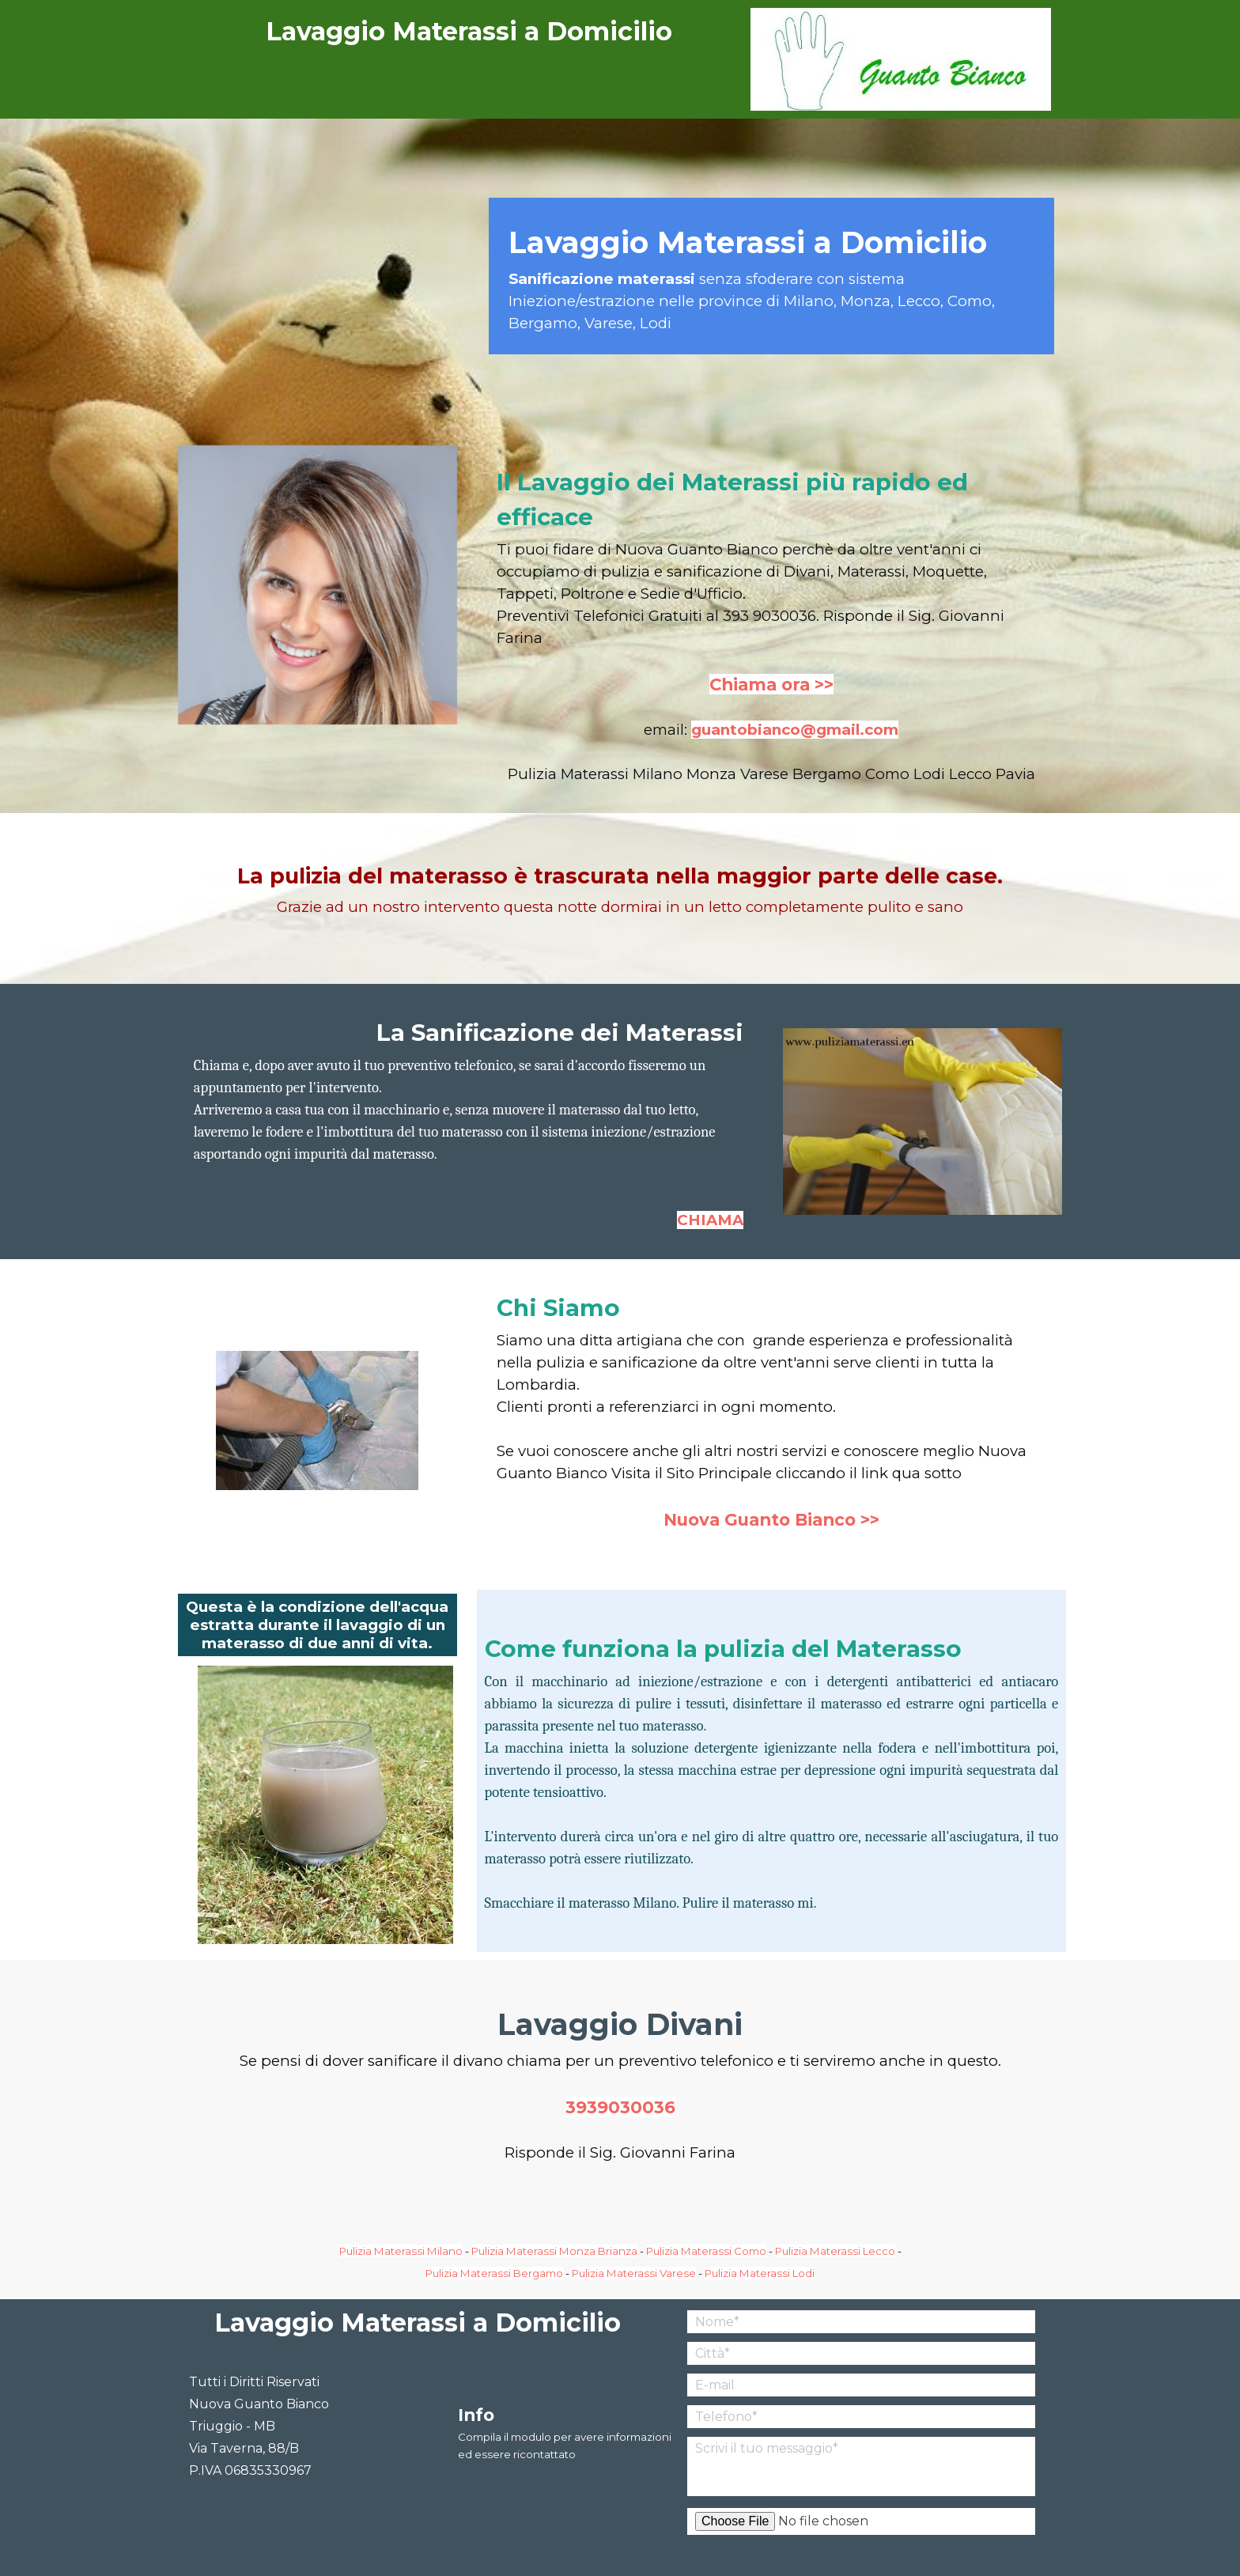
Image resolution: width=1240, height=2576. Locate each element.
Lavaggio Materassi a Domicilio (469, 31)
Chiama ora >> (771, 684)
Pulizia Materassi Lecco (835, 2251)
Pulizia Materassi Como (706, 2251)
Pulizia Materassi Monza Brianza (554, 2251)
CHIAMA (710, 1220)
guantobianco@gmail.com (794, 730)
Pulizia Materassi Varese (634, 2273)
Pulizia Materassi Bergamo (494, 2273)
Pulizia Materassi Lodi (760, 2273)
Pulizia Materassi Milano (401, 2251)
